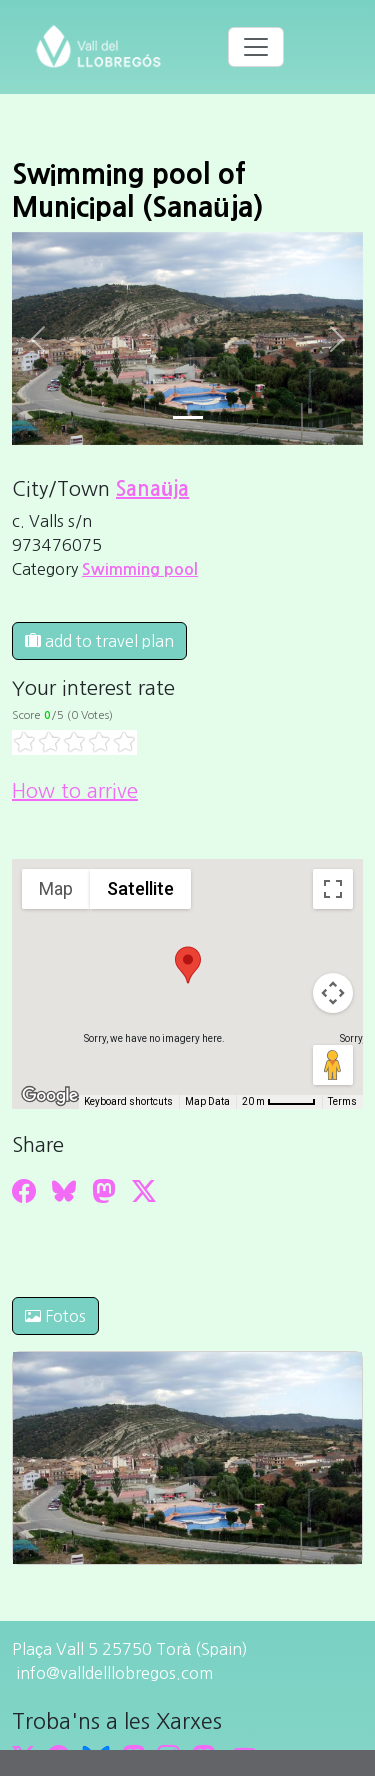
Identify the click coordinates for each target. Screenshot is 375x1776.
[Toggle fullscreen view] (333, 889)
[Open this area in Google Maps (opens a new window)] (50, 1096)
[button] (188, 965)
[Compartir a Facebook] (24, 1191)
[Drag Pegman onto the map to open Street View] (333, 1065)
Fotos (55, 1316)
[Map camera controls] (333, 993)
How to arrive (75, 791)
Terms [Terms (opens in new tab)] (342, 1101)
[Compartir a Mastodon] (104, 1191)
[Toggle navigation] (256, 47)
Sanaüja (152, 489)
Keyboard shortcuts (128, 1101)
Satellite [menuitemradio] (140, 888)
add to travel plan (99, 641)
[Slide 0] (188, 417)
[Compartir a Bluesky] (64, 1191)
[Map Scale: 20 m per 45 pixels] (279, 1102)
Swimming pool (140, 569)
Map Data (207, 1101)
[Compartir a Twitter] (144, 1191)
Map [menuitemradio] (56, 888)
